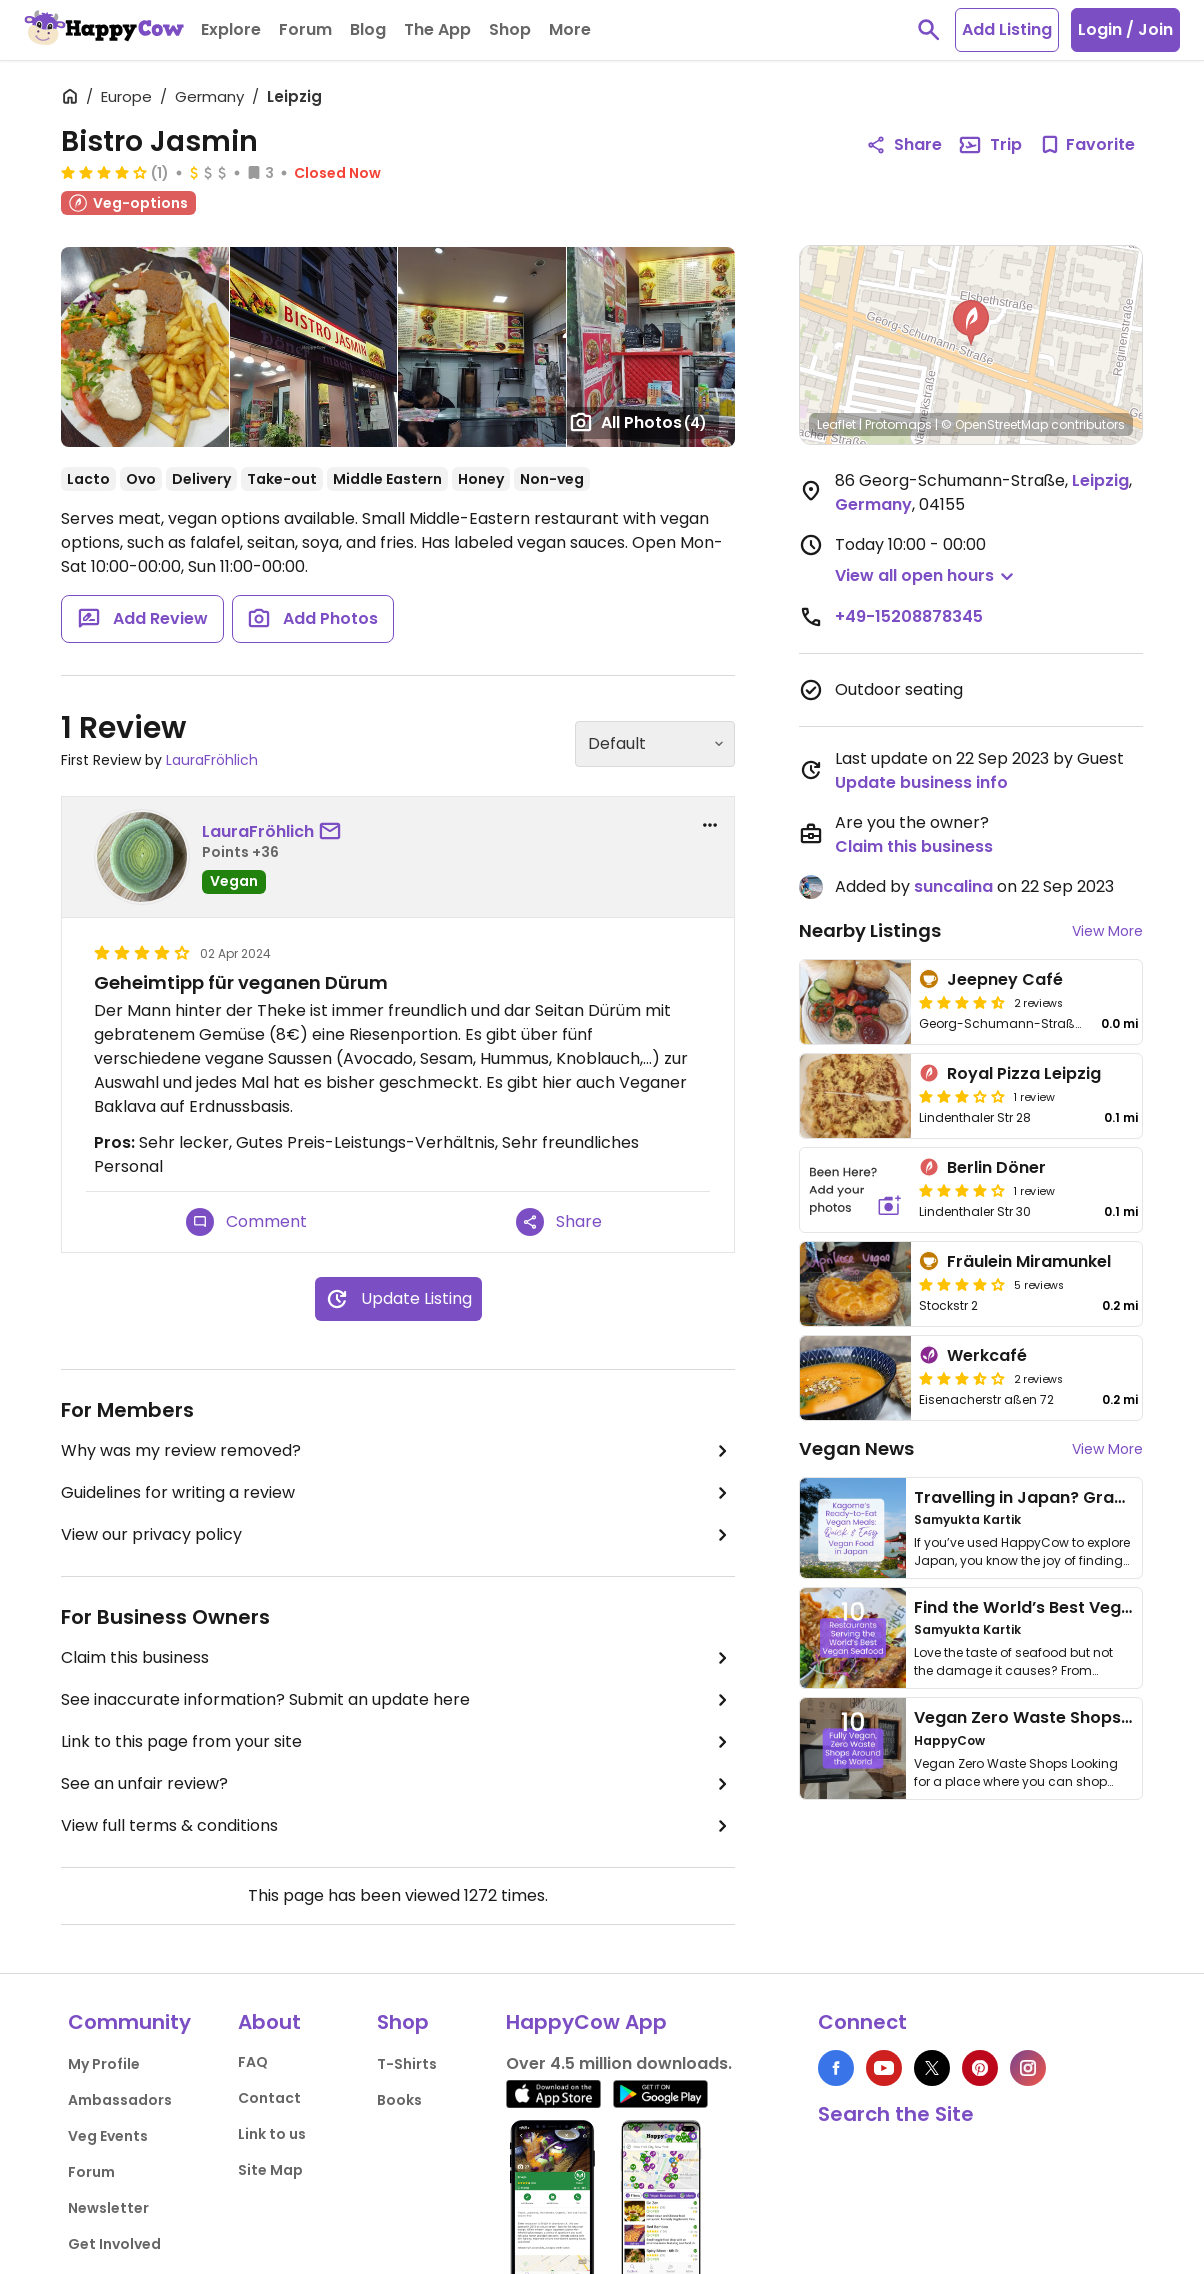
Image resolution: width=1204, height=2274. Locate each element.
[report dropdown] (710, 825)
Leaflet (836, 424)
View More (1107, 931)
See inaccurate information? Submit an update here (398, 1700)
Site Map (270, 2170)
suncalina (953, 886)
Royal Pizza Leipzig (1024, 1073)
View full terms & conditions (398, 1826)
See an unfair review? (398, 1784)
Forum (91, 2172)
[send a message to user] (334, 832)
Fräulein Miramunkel (1029, 1261)
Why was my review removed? (398, 1451)
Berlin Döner (996, 1167)
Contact (269, 2098)
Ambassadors (120, 2100)
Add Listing (1007, 29)
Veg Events (108, 2136)
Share (559, 1222)
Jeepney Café (1005, 979)
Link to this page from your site (398, 1742)
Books (399, 2100)
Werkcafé (987, 1355)
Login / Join (1125, 29)
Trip (990, 145)
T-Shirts (407, 2064)
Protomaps (898, 424)
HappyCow (949, 1740)
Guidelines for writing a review (398, 1493)
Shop (403, 2022)
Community (129, 2022)
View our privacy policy (398, 1535)
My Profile (104, 2064)
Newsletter (108, 2208)
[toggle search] (929, 30)
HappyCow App (586, 2022)
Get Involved (114, 2244)
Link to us (272, 2134)
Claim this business (398, 1658)
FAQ (253, 2062)
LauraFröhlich (212, 760)
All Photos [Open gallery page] (638, 422)
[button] (971, 323)
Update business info (921, 782)
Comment (246, 1222)
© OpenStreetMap (994, 424)
